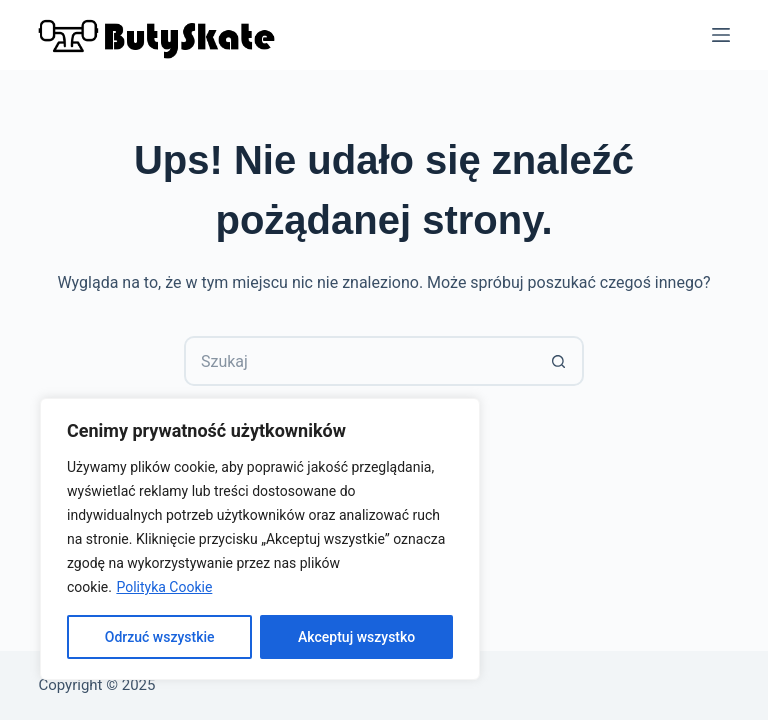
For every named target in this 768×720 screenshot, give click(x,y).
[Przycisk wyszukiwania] (559, 361)
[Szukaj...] (359, 361)
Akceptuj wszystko (356, 637)
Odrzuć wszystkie (160, 637)
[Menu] (721, 35)
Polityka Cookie (164, 587)
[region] (260, 539)
